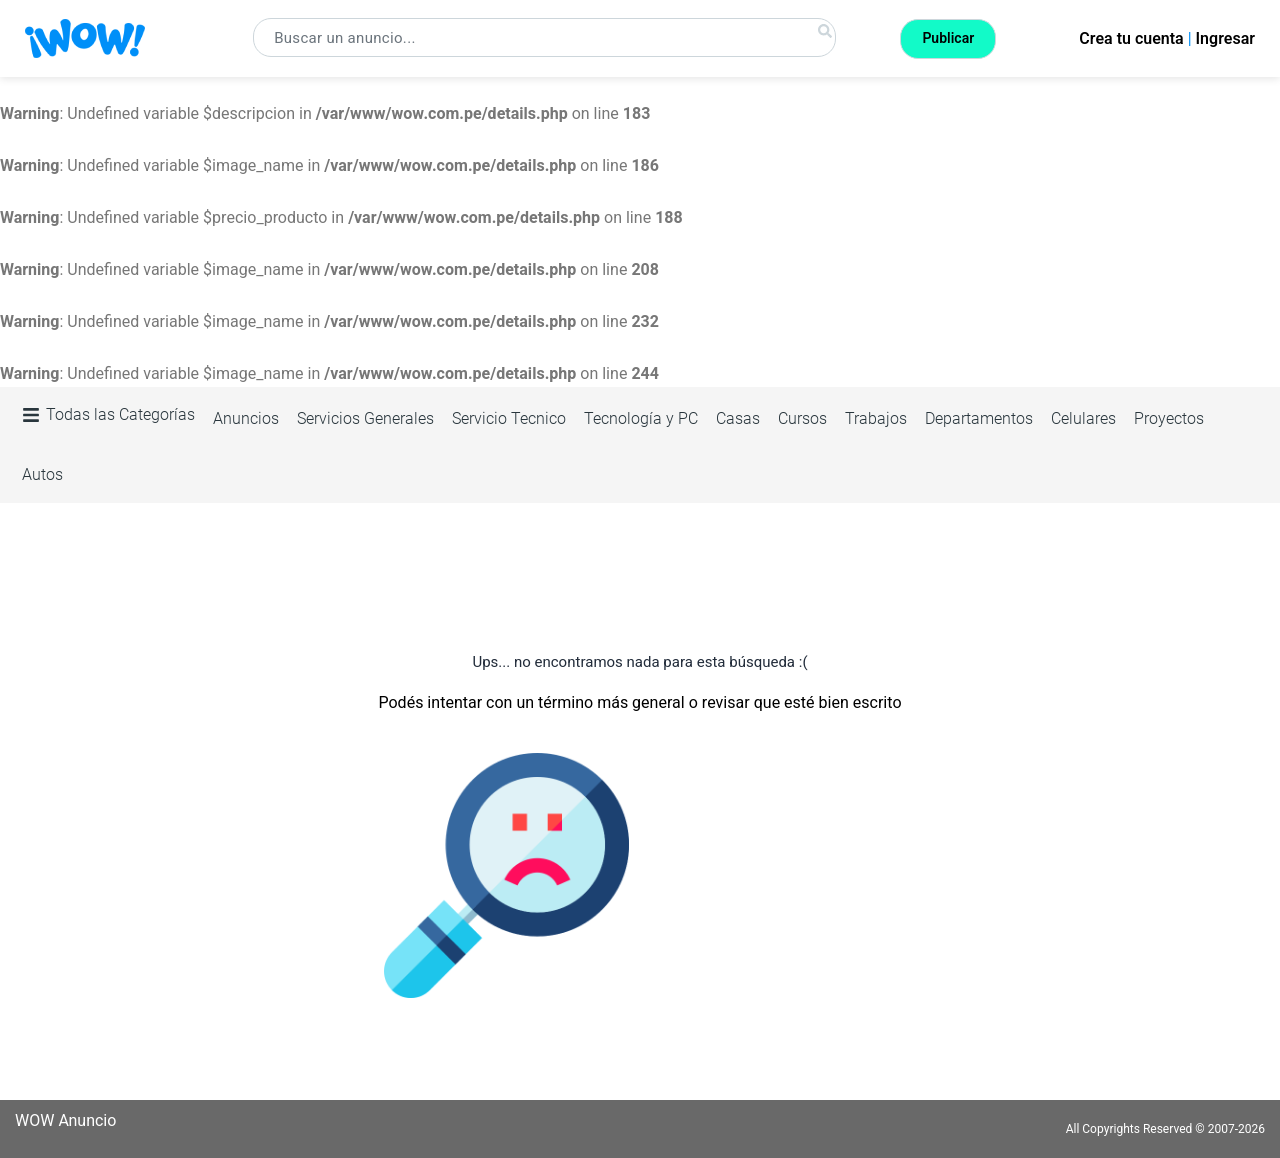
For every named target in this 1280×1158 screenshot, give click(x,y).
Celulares (1083, 418)
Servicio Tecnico (509, 418)
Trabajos (876, 418)
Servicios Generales (365, 418)
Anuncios (246, 418)
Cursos (802, 418)
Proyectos (1169, 418)
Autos (42, 474)
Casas (738, 418)
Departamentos (979, 418)
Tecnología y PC (641, 418)
